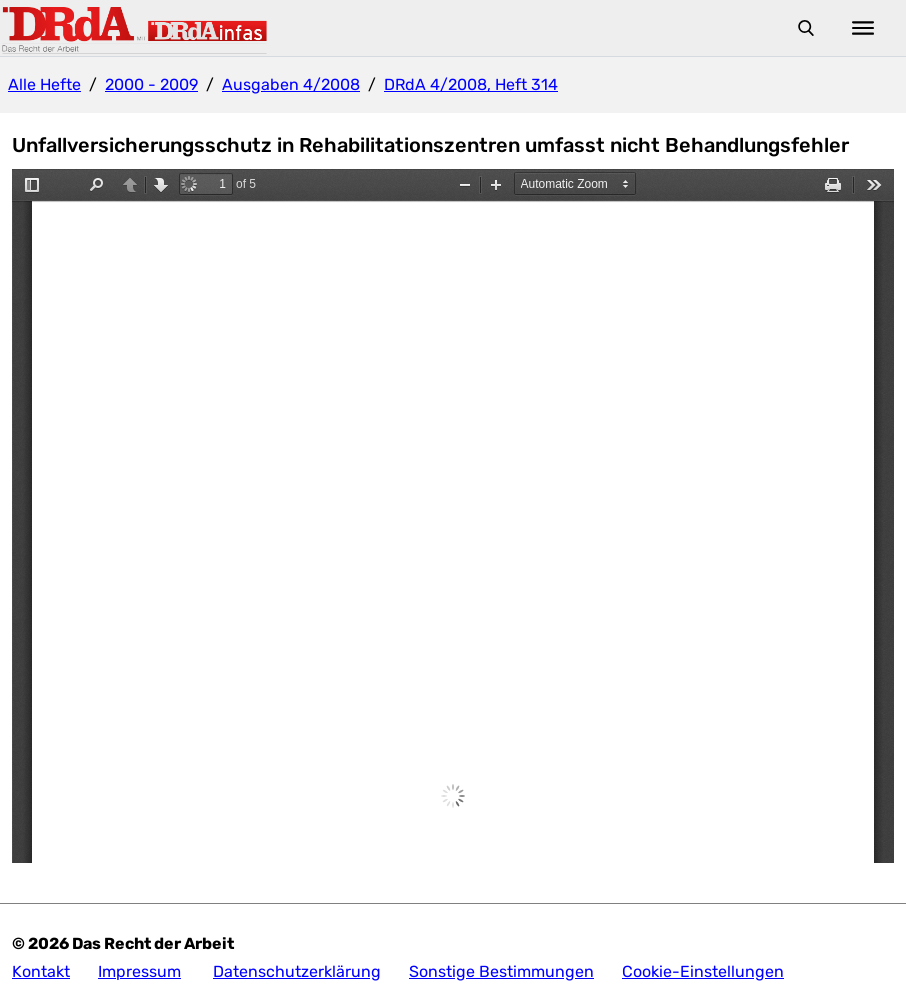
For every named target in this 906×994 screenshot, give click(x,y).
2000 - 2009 (151, 84)
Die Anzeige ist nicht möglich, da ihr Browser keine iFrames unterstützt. (453, 516)
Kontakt (41, 971)
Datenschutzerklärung (297, 971)
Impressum (139, 971)
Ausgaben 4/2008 (291, 84)
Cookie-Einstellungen (703, 971)
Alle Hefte (44, 84)
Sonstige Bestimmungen (501, 971)
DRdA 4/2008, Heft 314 (471, 84)
